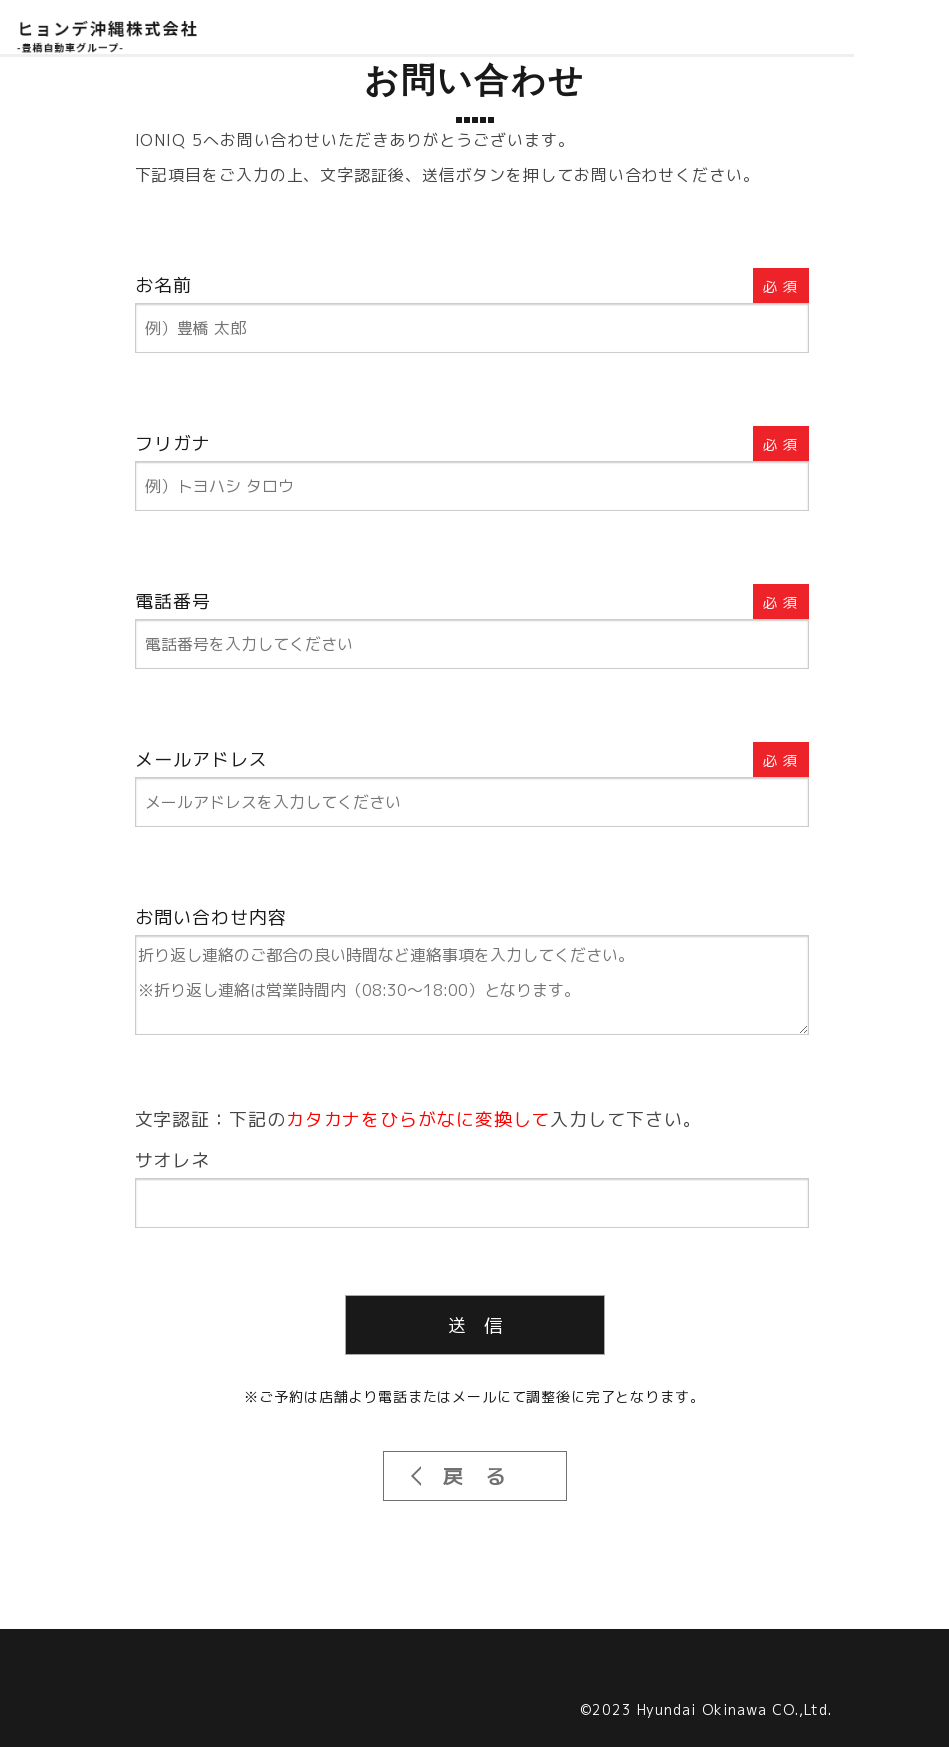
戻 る (474, 1476)
